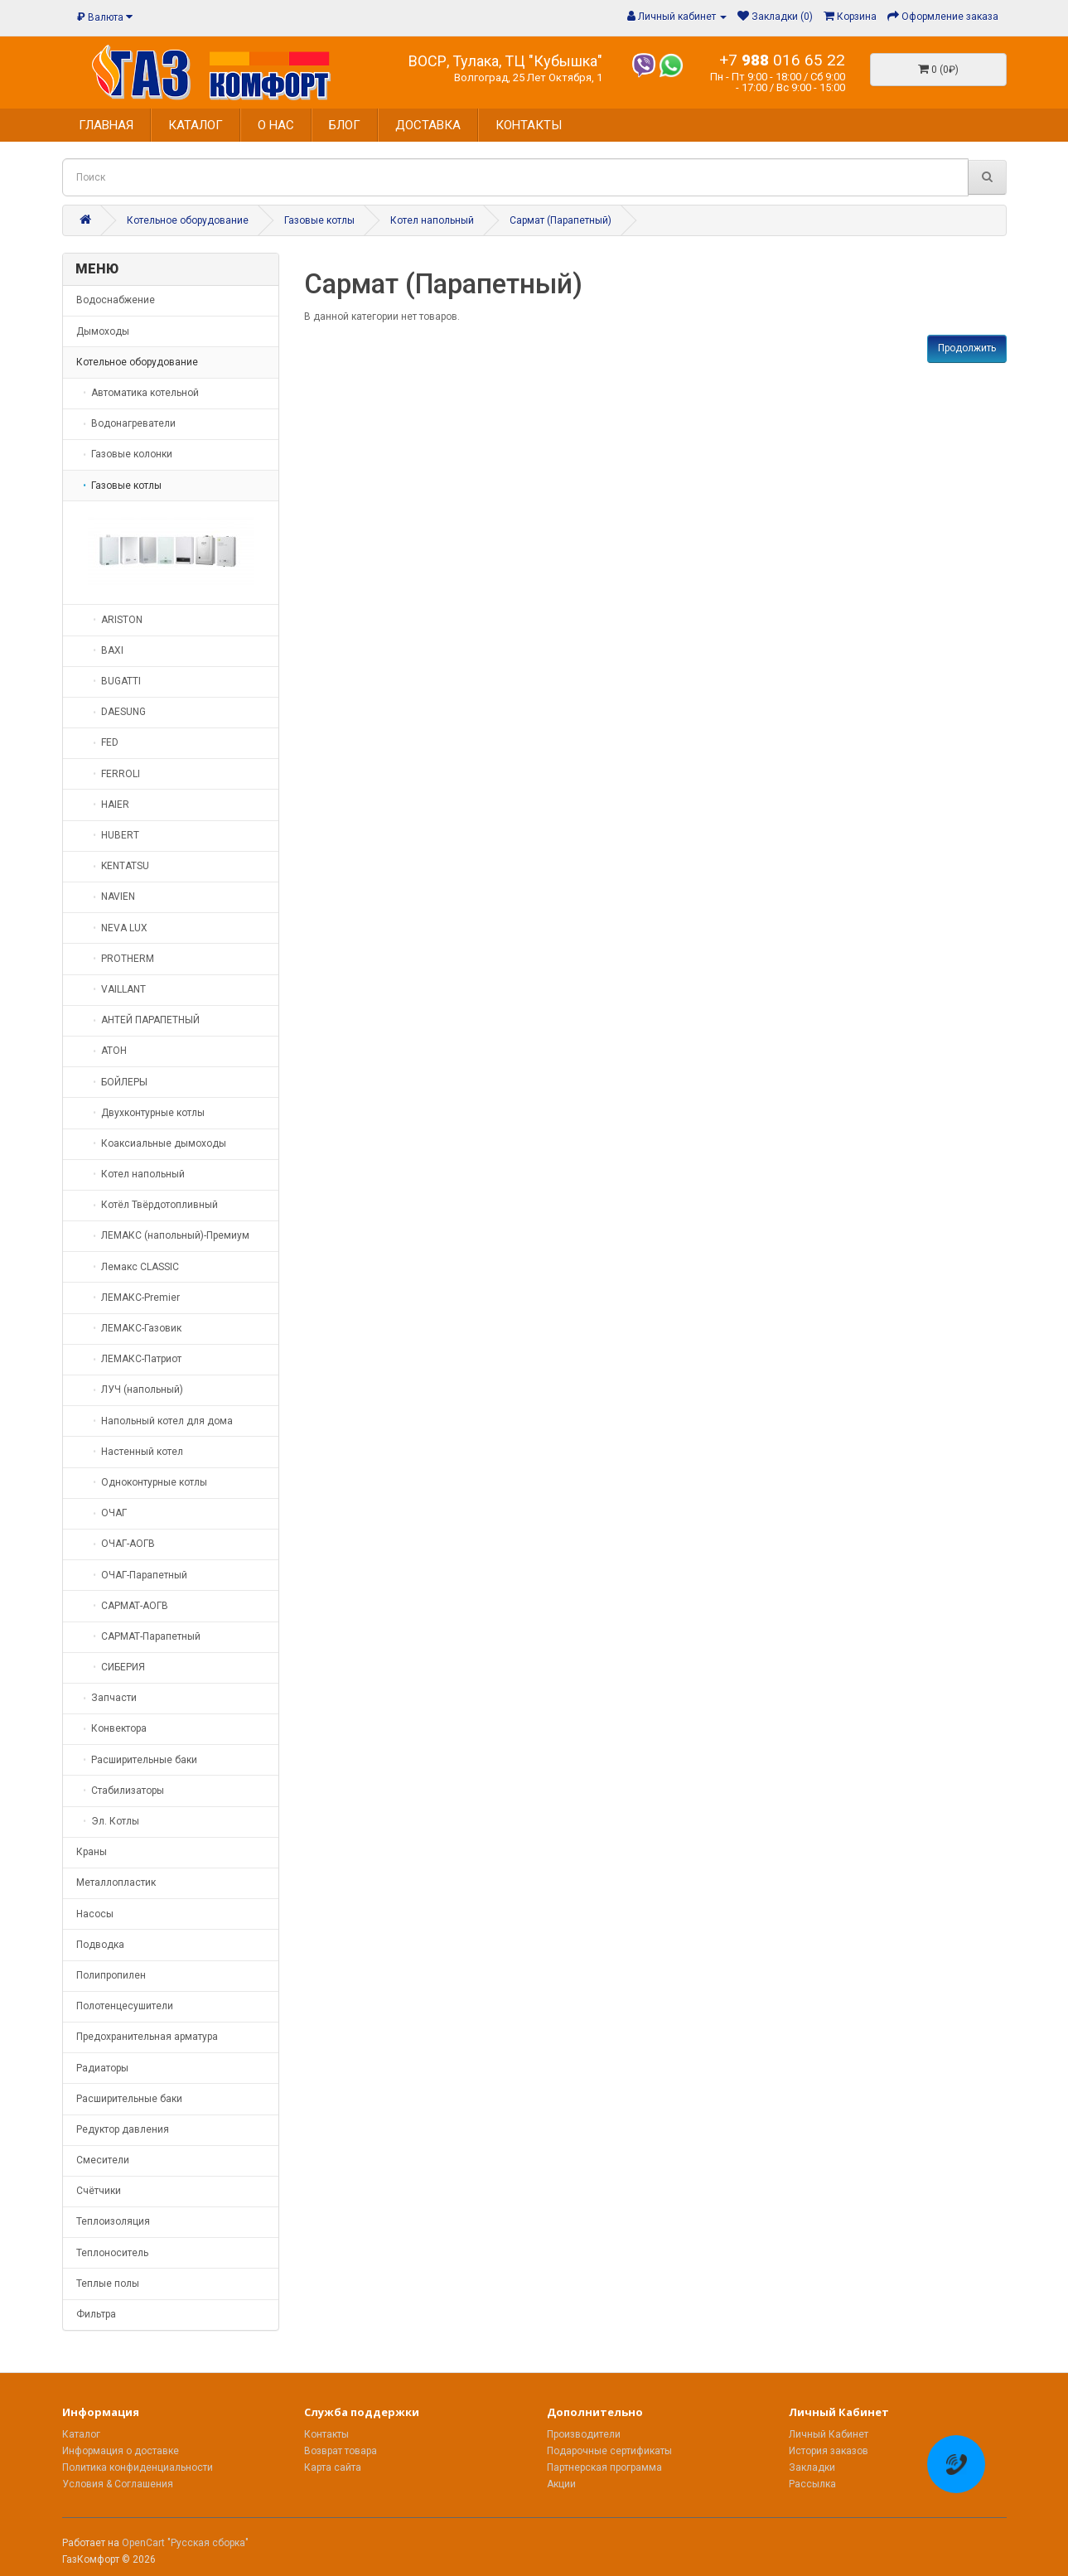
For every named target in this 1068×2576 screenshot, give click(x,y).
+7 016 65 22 (782, 60)
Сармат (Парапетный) (560, 220)
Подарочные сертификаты (609, 2451)
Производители (584, 2434)
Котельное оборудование (188, 220)
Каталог (81, 2434)
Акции (561, 2484)
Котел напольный (432, 220)
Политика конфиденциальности (137, 2467)
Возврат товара (340, 2451)
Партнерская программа (604, 2467)
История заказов (828, 2451)
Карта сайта (332, 2467)
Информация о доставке (120, 2451)
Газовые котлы (319, 220)
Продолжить (967, 348)
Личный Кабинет (828, 2434)
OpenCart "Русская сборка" (185, 2543)
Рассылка (812, 2484)
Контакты (326, 2434)
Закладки (812, 2467)
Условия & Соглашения (117, 2484)
